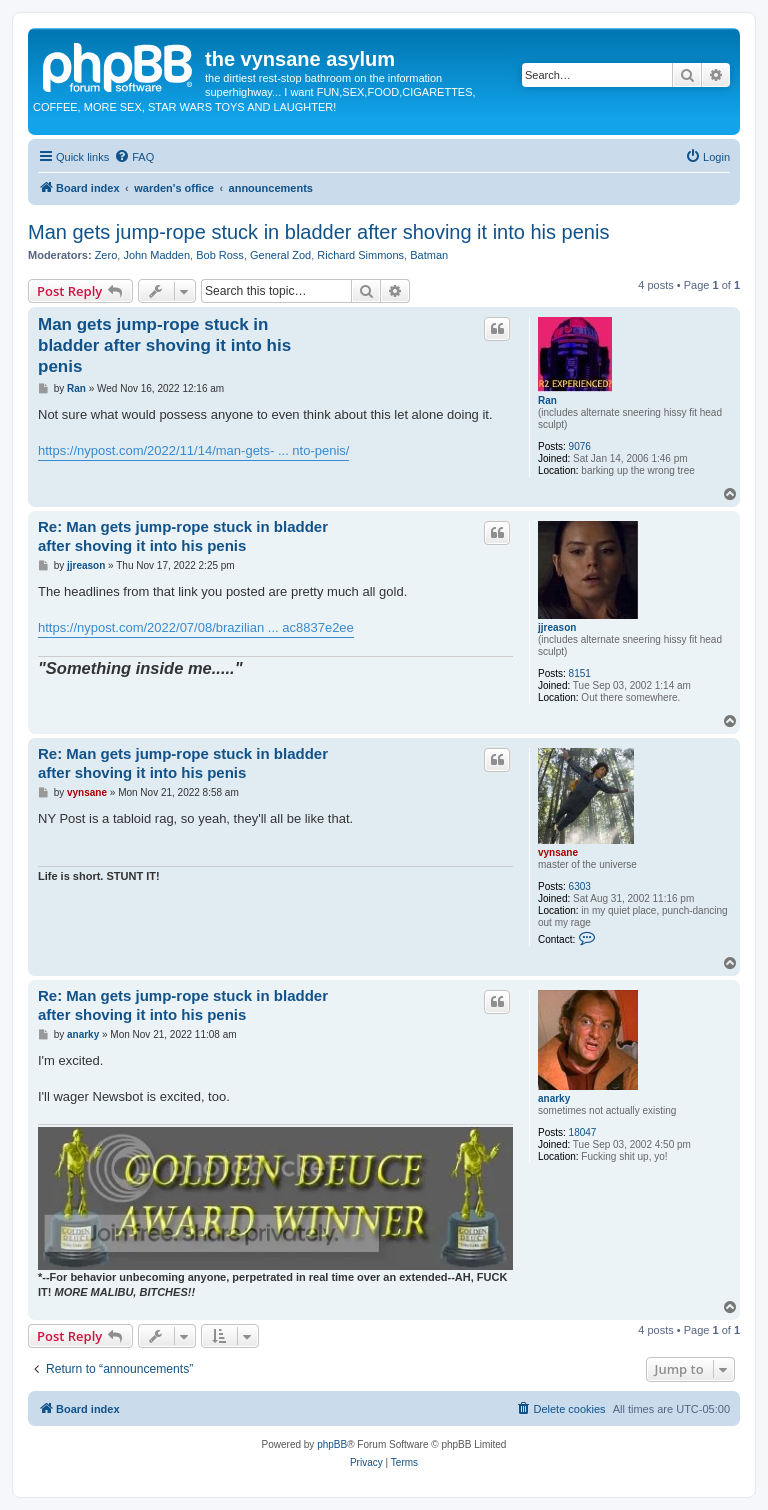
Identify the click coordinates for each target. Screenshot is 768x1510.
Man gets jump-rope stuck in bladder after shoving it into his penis (318, 232)
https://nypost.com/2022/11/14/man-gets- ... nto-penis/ (193, 450)
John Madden (156, 255)
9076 (580, 446)
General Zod (280, 255)
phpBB (332, 1444)
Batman (429, 255)
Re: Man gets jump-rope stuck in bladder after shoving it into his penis (183, 536)
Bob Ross (220, 255)
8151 (580, 673)
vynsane (558, 852)
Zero (106, 255)
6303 (580, 886)
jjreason (557, 627)
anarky (554, 1098)
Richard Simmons (360, 255)
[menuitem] (134, 157)
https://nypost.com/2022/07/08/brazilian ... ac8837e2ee (196, 627)
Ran (547, 400)
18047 (583, 1132)
